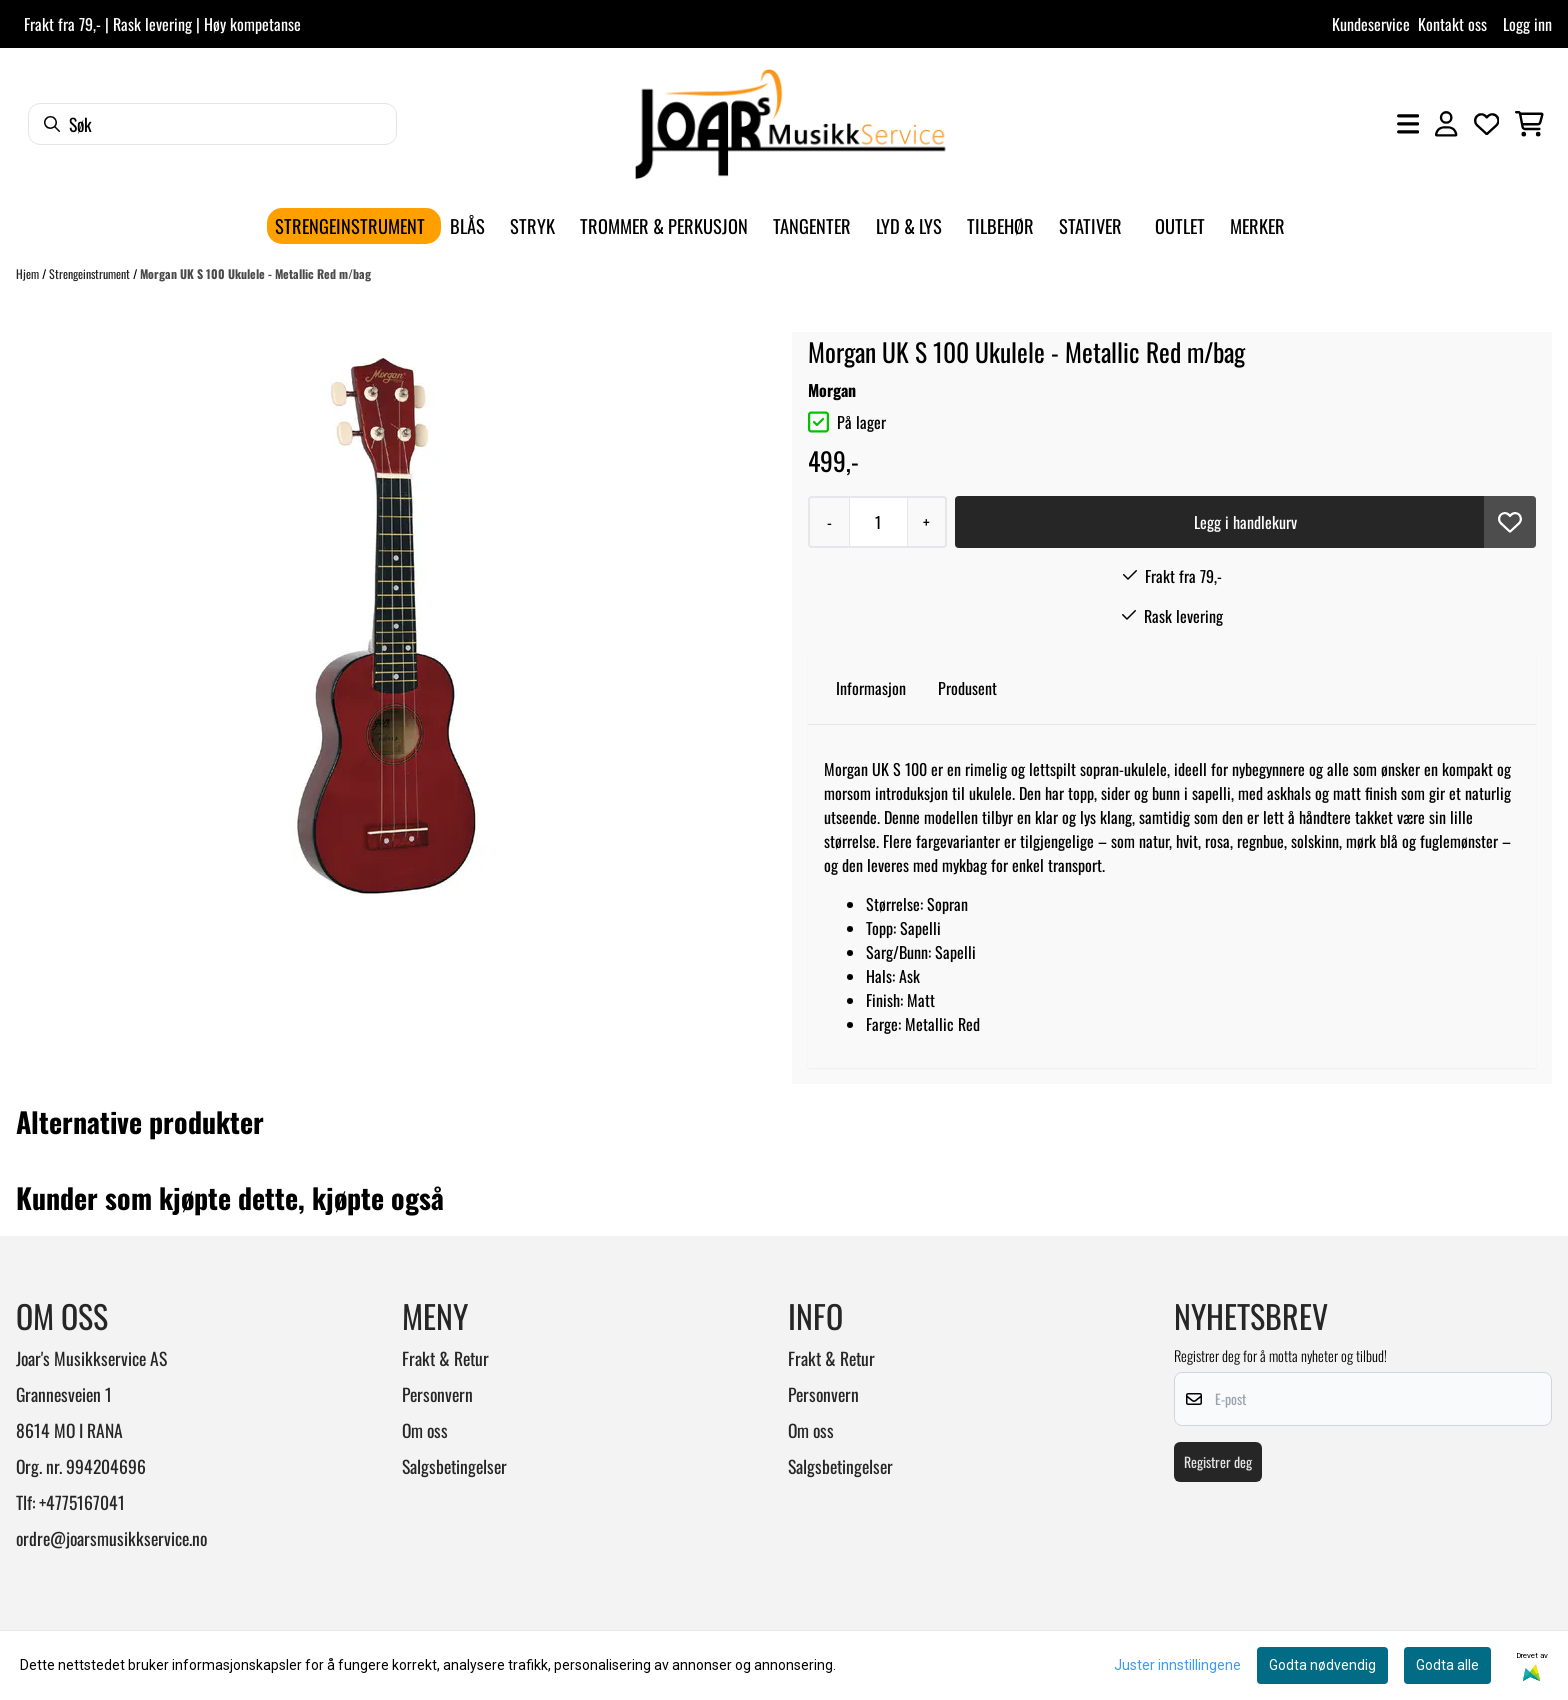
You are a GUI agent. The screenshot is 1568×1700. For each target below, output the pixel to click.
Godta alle (1447, 1665)
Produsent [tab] (967, 688)
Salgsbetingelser (454, 1466)
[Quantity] (878, 522)
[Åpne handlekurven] (1529, 124)
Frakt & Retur (445, 1358)
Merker (1257, 225)
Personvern (437, 1394)
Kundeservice (1371, 24)
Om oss (425, 1430)
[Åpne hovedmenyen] (1408, 124)
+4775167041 (82, 1502)
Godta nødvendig (1322, 1665)
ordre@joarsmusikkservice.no (111, 1538)
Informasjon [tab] (871, 688)
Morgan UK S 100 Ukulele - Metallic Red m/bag (255, 273)
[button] (1510, 522)
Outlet (1180, 225)
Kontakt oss (1452, 24)
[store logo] (790, 124)
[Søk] (212, 124)
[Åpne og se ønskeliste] (1487, 124)
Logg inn (1527, 24)
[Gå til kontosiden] (1446, 124)
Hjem (29, 273)
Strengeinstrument (91, 273)
